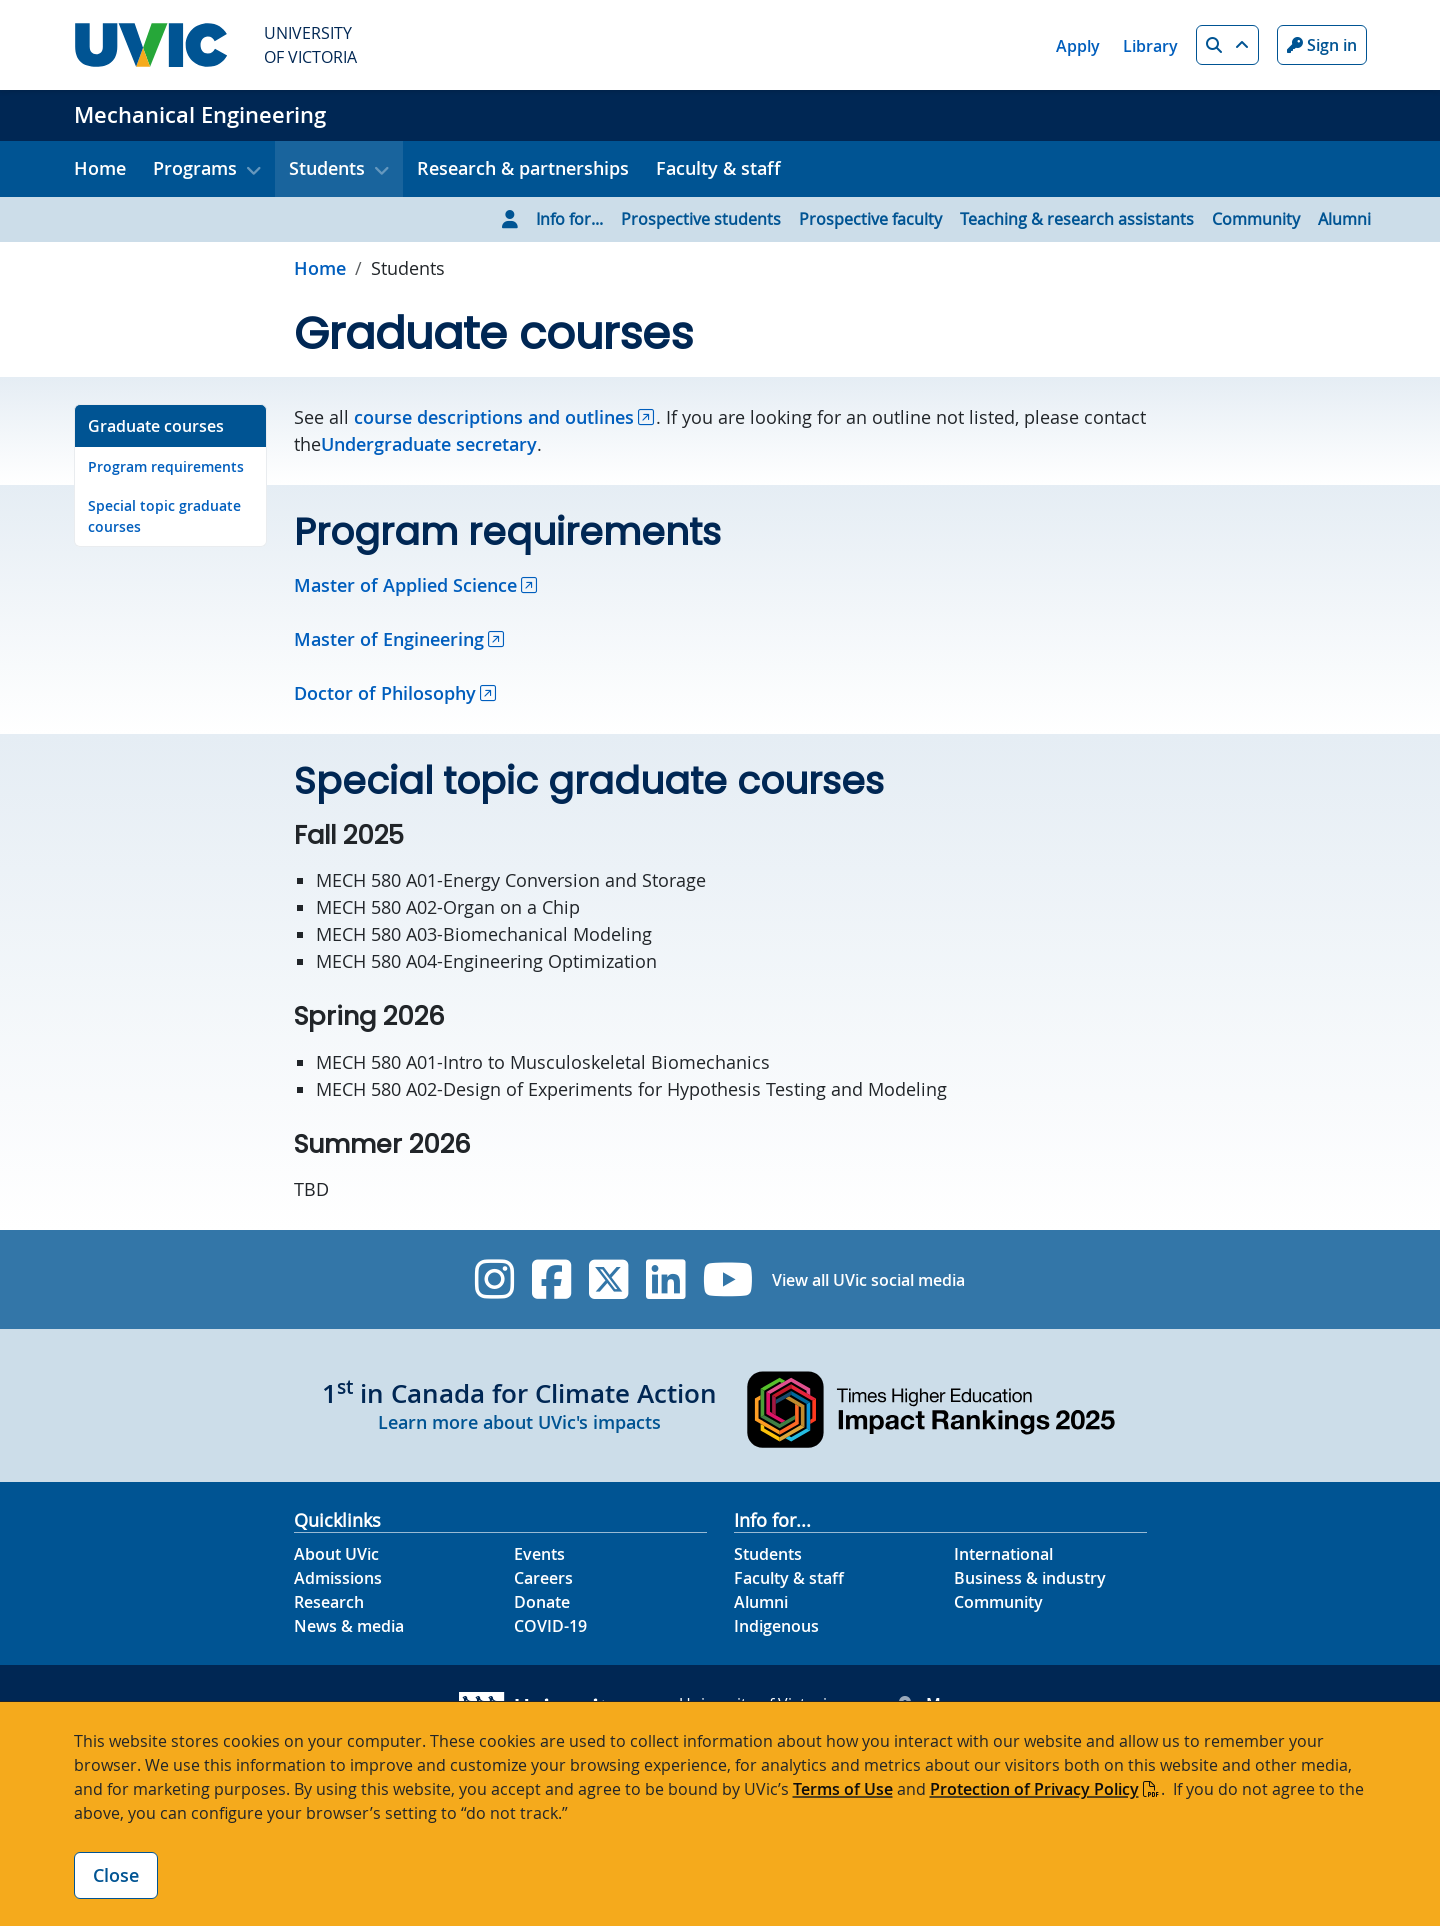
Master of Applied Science (405, 585)
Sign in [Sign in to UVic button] (1322, 45)
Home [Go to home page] (320, 268)
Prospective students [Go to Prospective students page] (701, 219)
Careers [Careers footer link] (543, 1578)
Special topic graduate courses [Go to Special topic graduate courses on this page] (164, 516)
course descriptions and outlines (494, 417)
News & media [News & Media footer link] (349, 1626)
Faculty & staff (718, 168)
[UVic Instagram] (494, 1279)
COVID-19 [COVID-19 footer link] (550, 1626)
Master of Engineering (389, 639)
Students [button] (327, 168)
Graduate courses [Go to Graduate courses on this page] (156, 426)
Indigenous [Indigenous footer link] (776, 1626)
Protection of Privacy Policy (1034, 1789)
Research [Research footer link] (329, 1602)
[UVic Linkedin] (665, 1279)
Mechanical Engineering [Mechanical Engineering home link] (200, 115)
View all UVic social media (868, 1280)
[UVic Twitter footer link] (608, 1279)
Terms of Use (843, 1789)
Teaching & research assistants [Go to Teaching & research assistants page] (1077, 219)
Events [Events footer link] (539, 1554)
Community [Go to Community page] (1256, 219)
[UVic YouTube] (728, 1279)
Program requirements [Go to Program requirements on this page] (166, 466)
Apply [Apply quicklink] (1078, 46)
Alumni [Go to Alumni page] (1344, 219)
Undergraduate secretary (429, 444)
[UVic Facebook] (551, 1279)
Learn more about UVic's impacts (519, 1422)
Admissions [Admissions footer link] (338, 1578)
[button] (1227, 45)
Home (100, 168)
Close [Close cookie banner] (116, 1875)
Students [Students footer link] (768, 1554)
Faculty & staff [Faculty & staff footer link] (789, 1578)
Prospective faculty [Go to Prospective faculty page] (870, 219)
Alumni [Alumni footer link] (761, 1602)
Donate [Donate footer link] (542, 1602)
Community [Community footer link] (998, 1602)
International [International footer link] (1003, 1554)
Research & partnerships (523, 168)
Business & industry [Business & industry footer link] (1030, 1578)
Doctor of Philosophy (385, 693)
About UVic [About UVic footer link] (336, 1554)
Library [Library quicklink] (1150, 46)
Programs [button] (195, 168)
